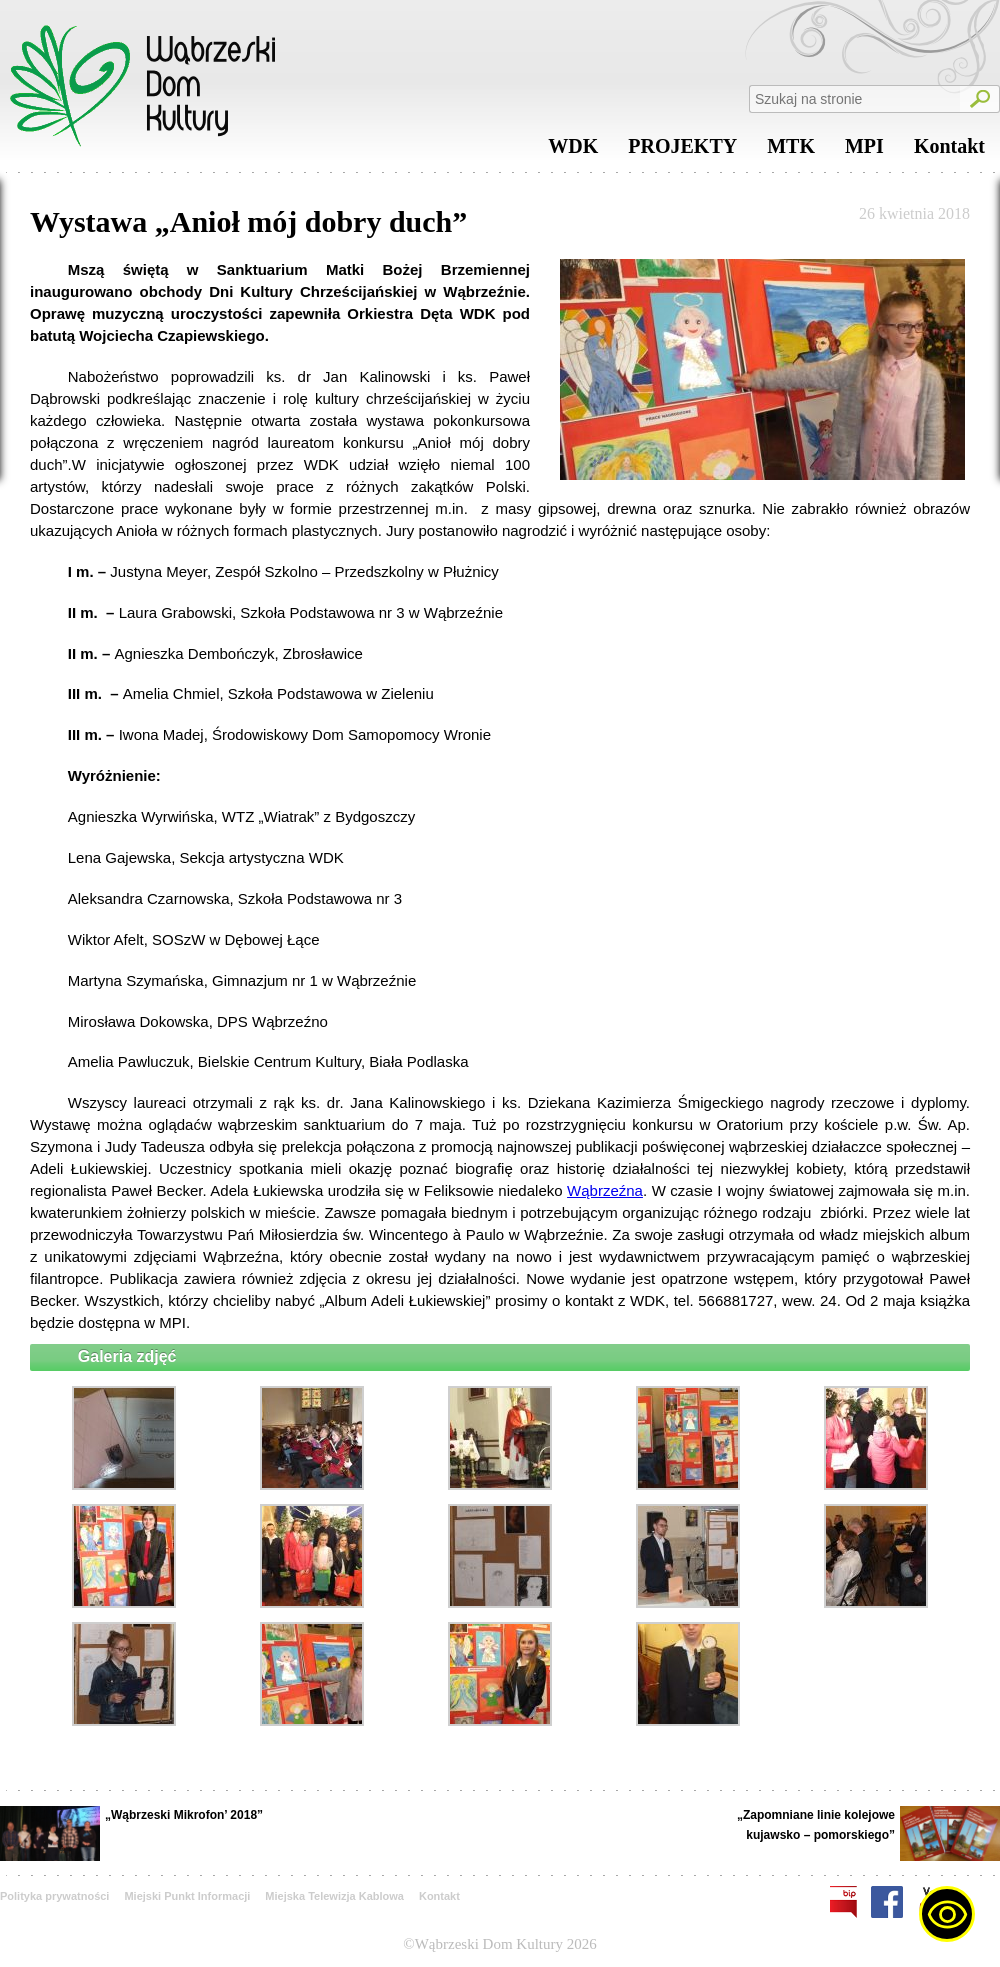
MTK (791, 151)
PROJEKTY (682, 151)
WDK (573, 151)
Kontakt (949, 151)
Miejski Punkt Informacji (187, 1896)
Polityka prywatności (54, 1896)
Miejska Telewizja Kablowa (334, 1896)
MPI (864, 151)
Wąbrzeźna (605, 1190)
